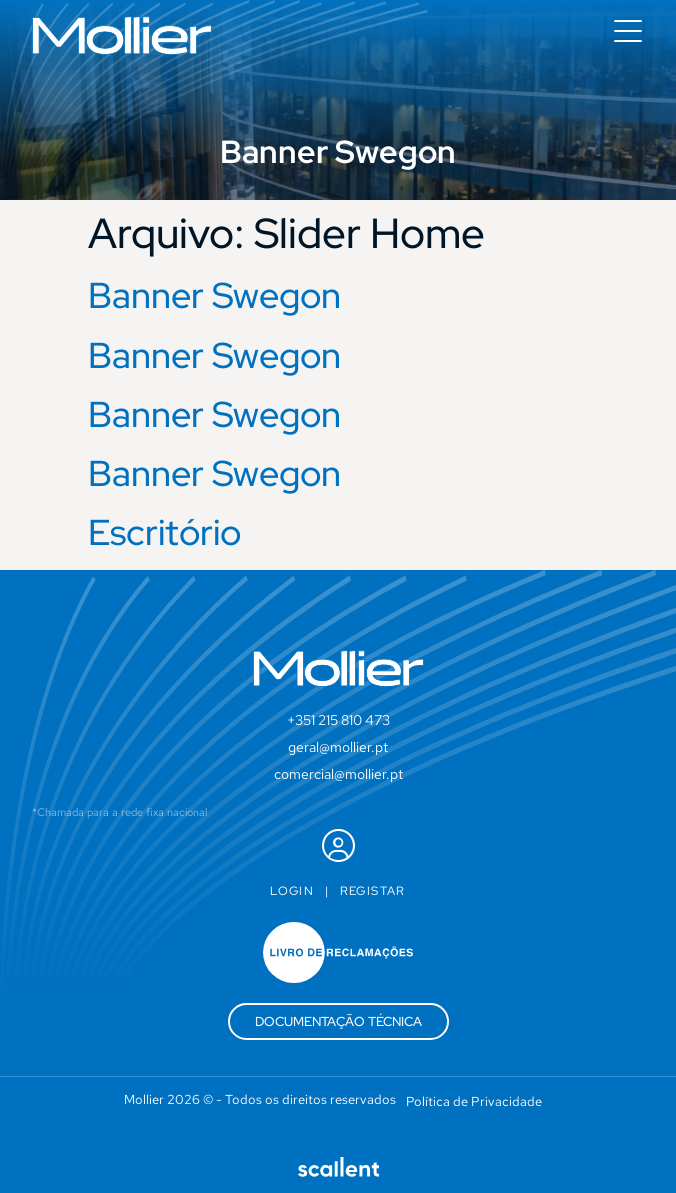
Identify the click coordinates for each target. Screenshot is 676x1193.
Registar (373, 891)
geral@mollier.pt (338, 747)
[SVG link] (122, 35)
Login (292, 891)
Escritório (164, 532)
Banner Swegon (214, 295)
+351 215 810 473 (338, 720)
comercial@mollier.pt (338, 774)
